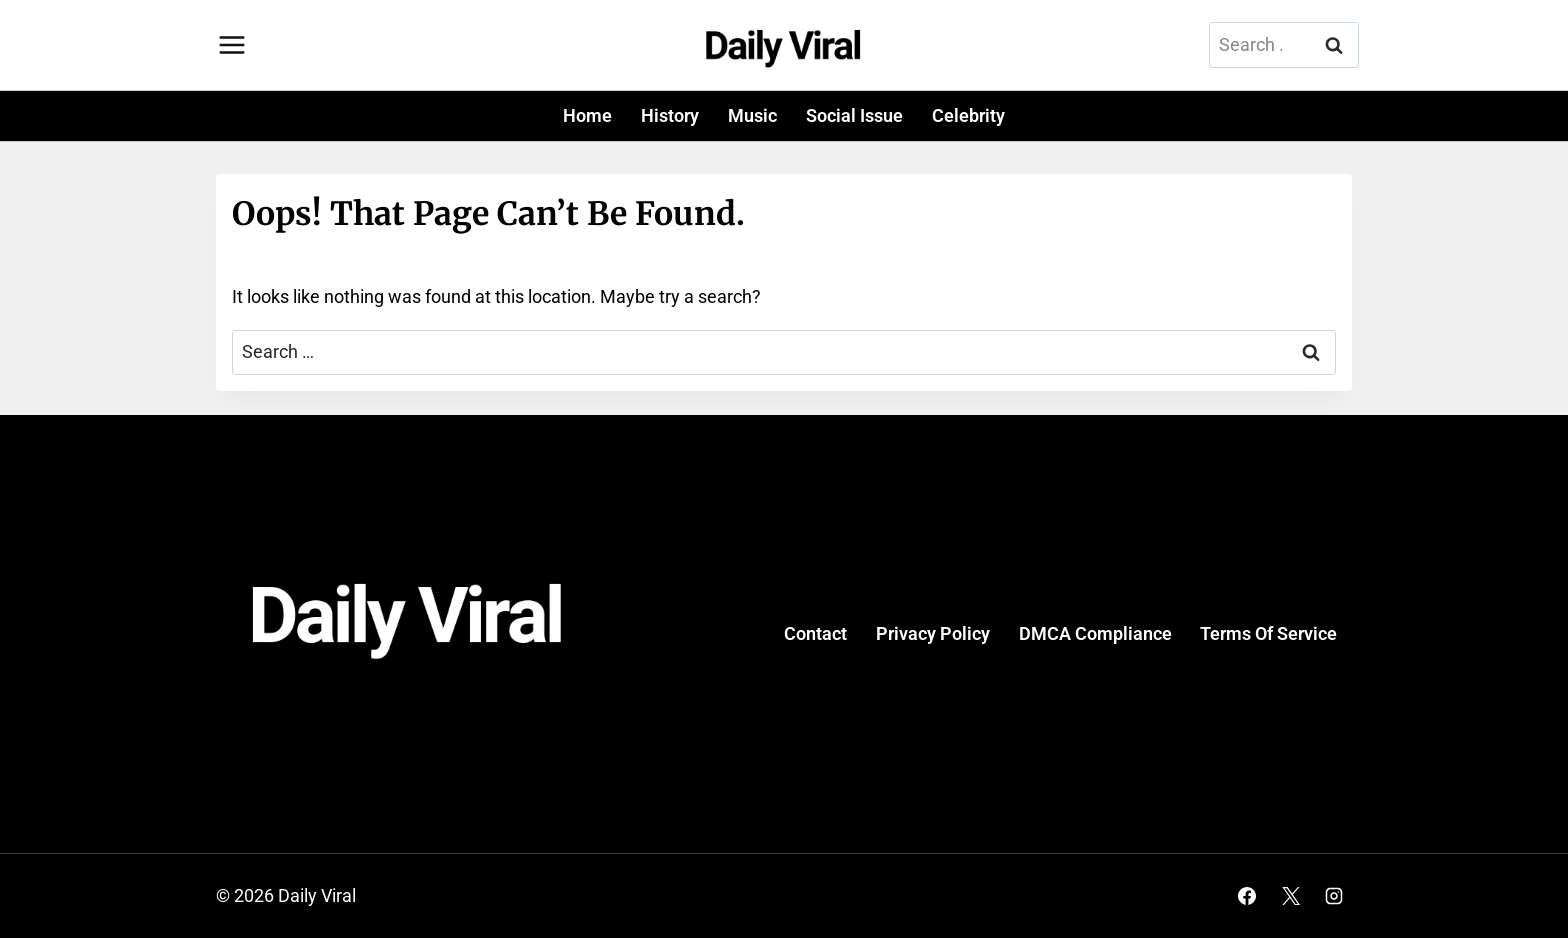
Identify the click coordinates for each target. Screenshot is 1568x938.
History (670, 115)
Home (587, 115)
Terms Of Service (1268, 633)
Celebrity (968, 115)
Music (752, 115)
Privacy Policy (933, 633)
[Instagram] (1334, 896)
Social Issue (854, 115)
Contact (815, 633)
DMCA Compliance (1095, 633)
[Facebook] (1247, 896)
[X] (1291, 896)
